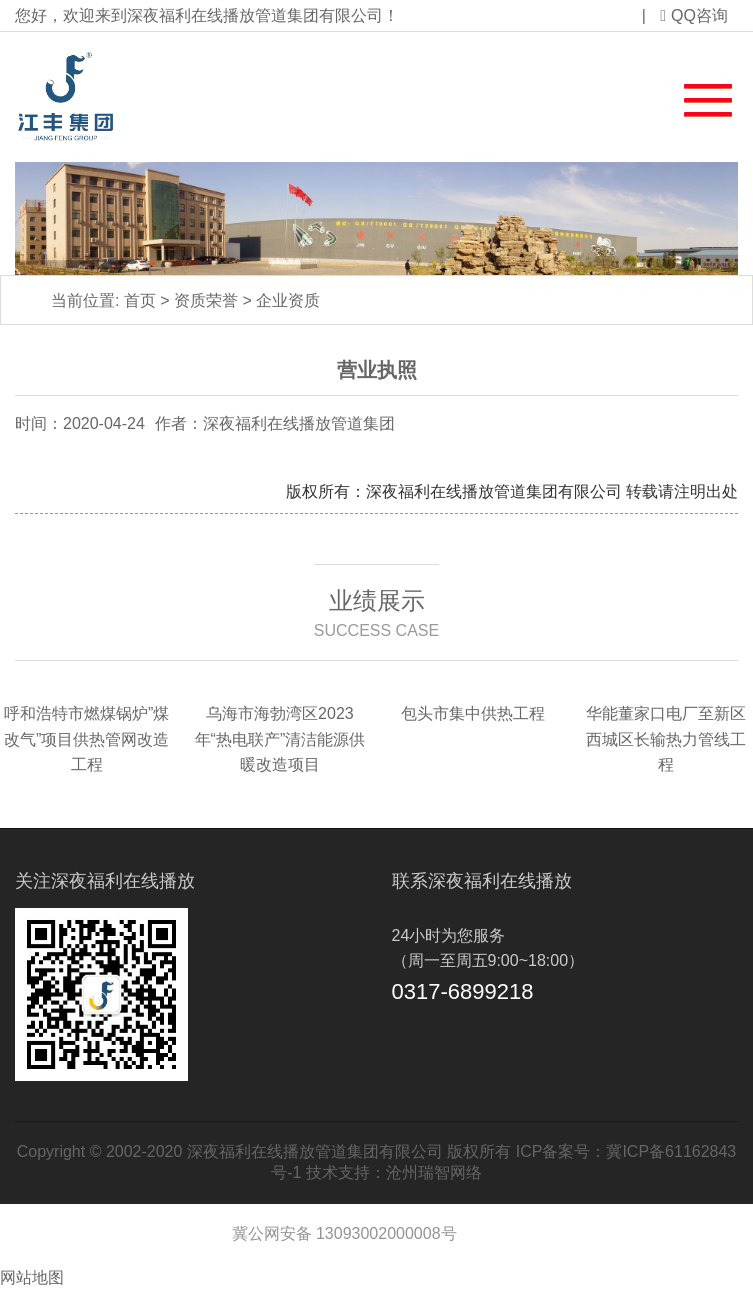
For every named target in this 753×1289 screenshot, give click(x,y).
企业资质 (288, 300)
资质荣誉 (206, 300)
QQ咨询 (694, 15)
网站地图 (32, 1277)
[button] (696, 96)
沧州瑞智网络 (434, 1172)
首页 (140, 300)
